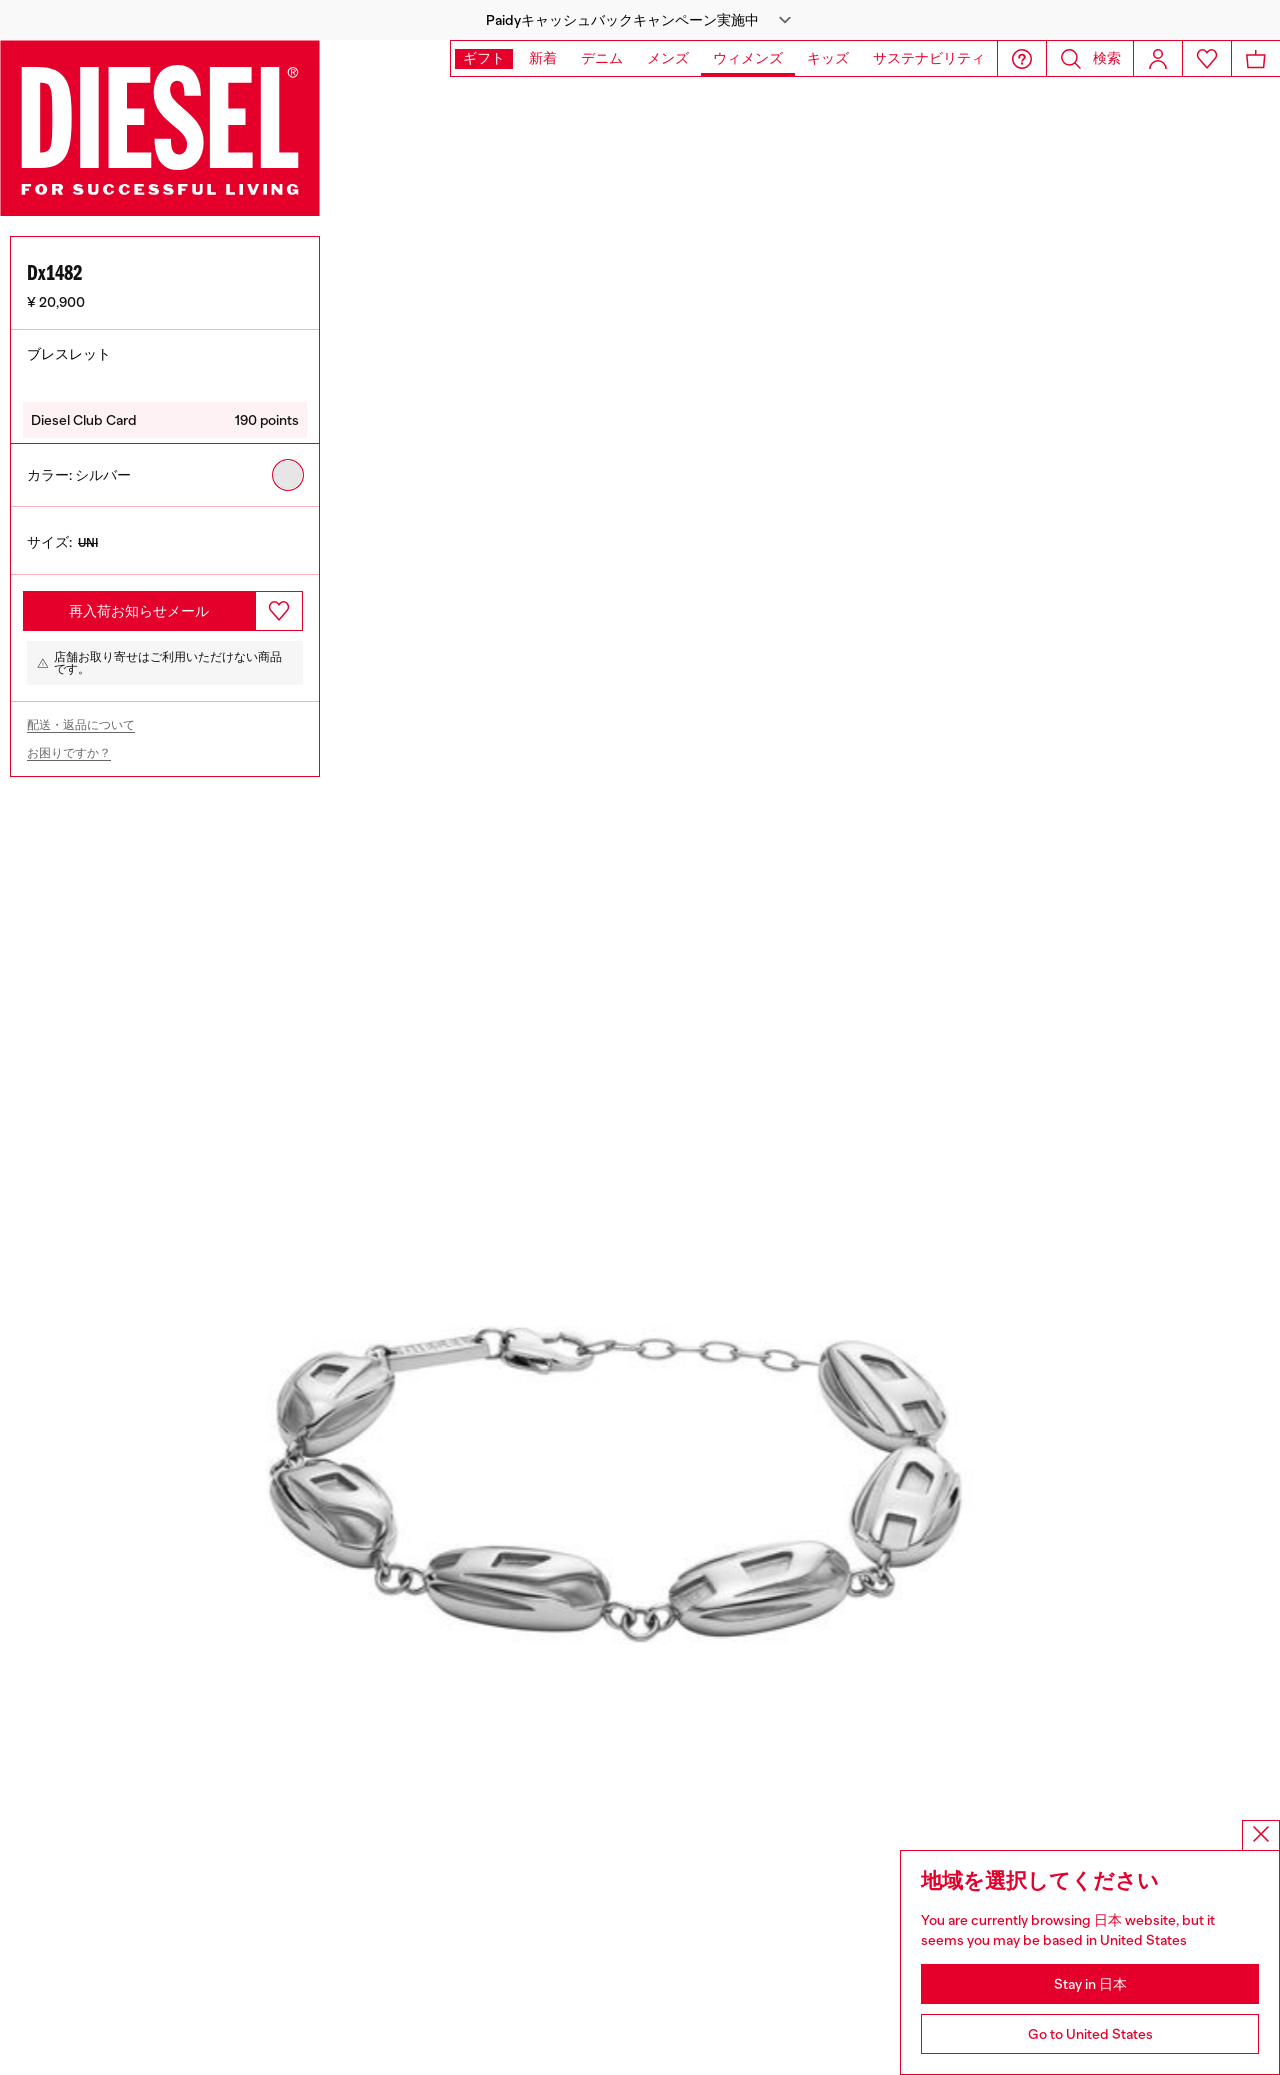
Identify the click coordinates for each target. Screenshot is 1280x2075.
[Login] (1158, 58)
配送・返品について (81, 714)
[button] (640, 20)
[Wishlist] (1207, 58)
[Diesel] (160, 128)
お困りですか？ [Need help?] (69, 742)
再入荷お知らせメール (139, 600)
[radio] (288, 464)
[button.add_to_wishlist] (279, 600)
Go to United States (1090, 2034)
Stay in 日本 (1090, 1984)
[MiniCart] (1256, 58)
